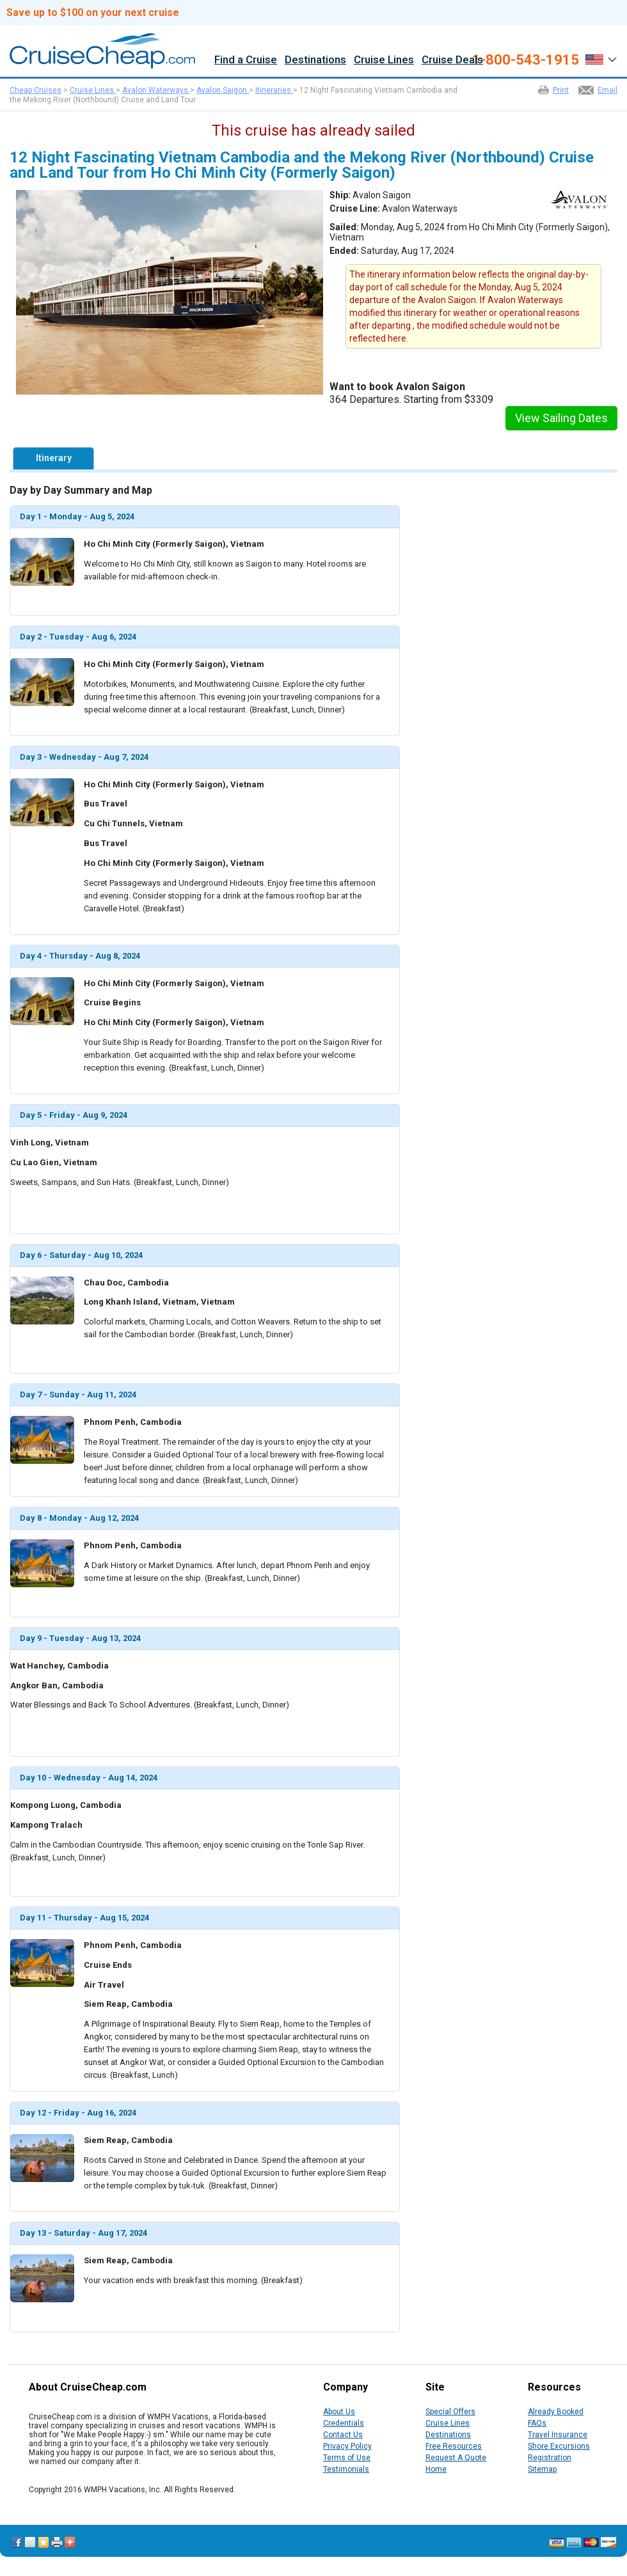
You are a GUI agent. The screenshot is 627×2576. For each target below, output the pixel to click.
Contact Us (343, 2434)
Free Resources (453, 2446)
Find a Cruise (245, 60)
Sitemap (542, 2469)
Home (436, 2469)
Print (561, 90)
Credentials (343, 2423)
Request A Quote (455, 2457)
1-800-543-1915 (525, 60)
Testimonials (346, 2469)
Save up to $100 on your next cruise (92, 13)
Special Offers (450, 2411)
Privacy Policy (347, 2446)
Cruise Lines (384, 60)
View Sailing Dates (561, 418)
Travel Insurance (557, 2434)
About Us (339, 2411)
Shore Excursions (559, 2446)
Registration (549, 2457)
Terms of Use (346, 2457)
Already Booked (555, 2411)
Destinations (315, 60)
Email (607, 90)
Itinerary (54, 458)
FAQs (537, 2423)
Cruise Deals (452, 60)
